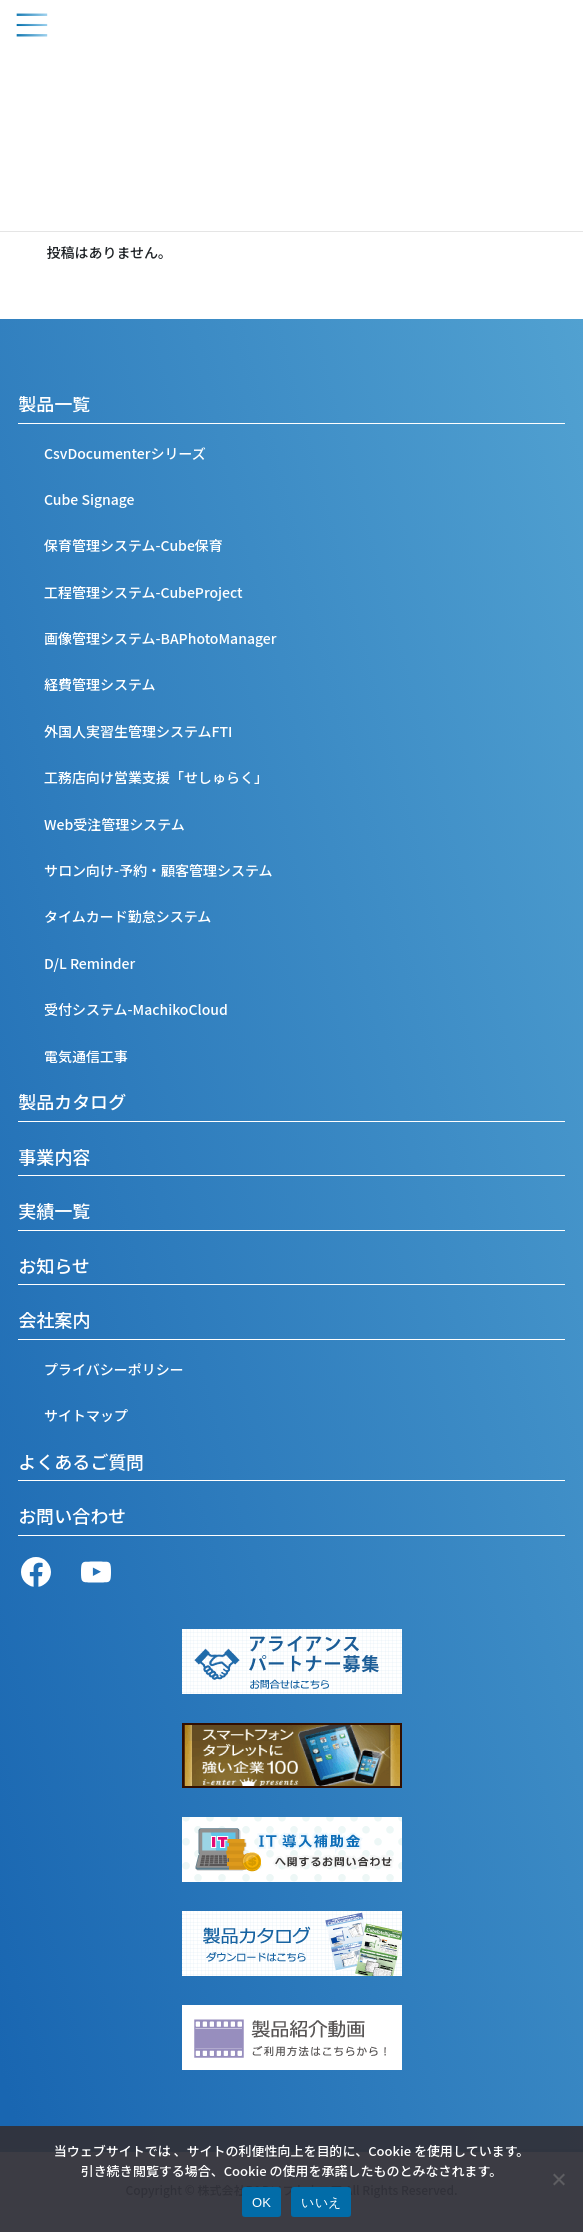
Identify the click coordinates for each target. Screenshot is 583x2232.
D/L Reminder (89, 963)
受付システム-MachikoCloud (136, 1009)
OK (261, 2202)
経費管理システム (100, 684)
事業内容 (54, 1156)
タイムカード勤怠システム (127, 916)
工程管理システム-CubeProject (143, 592)
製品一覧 (54, 403)
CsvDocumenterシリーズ (125, 453)
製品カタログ (72, 1101)
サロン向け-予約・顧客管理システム (158, 870)
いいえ (321, 2202)
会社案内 (54, 1319)
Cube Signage (89, 499)
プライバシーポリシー (114, 1369)
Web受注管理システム (114, 824)
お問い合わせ (72, 1515)
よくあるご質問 (81, 1461)
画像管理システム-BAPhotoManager (160, 638)
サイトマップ (86, 1415)
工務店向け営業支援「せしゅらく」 (156, 777)
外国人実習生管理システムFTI (138, 731)
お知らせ (54, 1265)
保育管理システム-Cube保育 (133, 545)
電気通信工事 (86, 1056)
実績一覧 (54, 1210)
